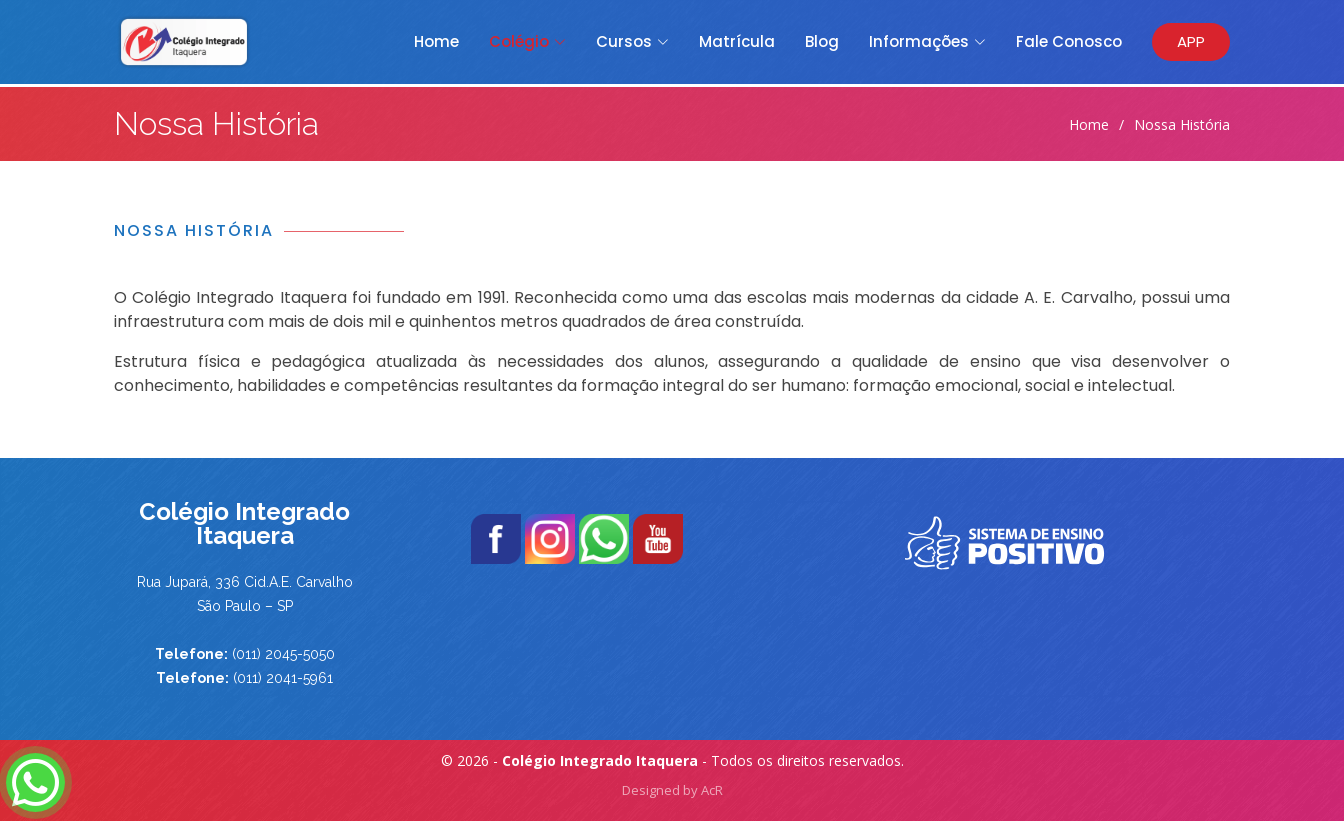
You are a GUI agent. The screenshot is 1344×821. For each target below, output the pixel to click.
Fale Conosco (1069, 41)
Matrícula (737, 41)
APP (1191, 41)
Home (436, 41)
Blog (822, 41)
